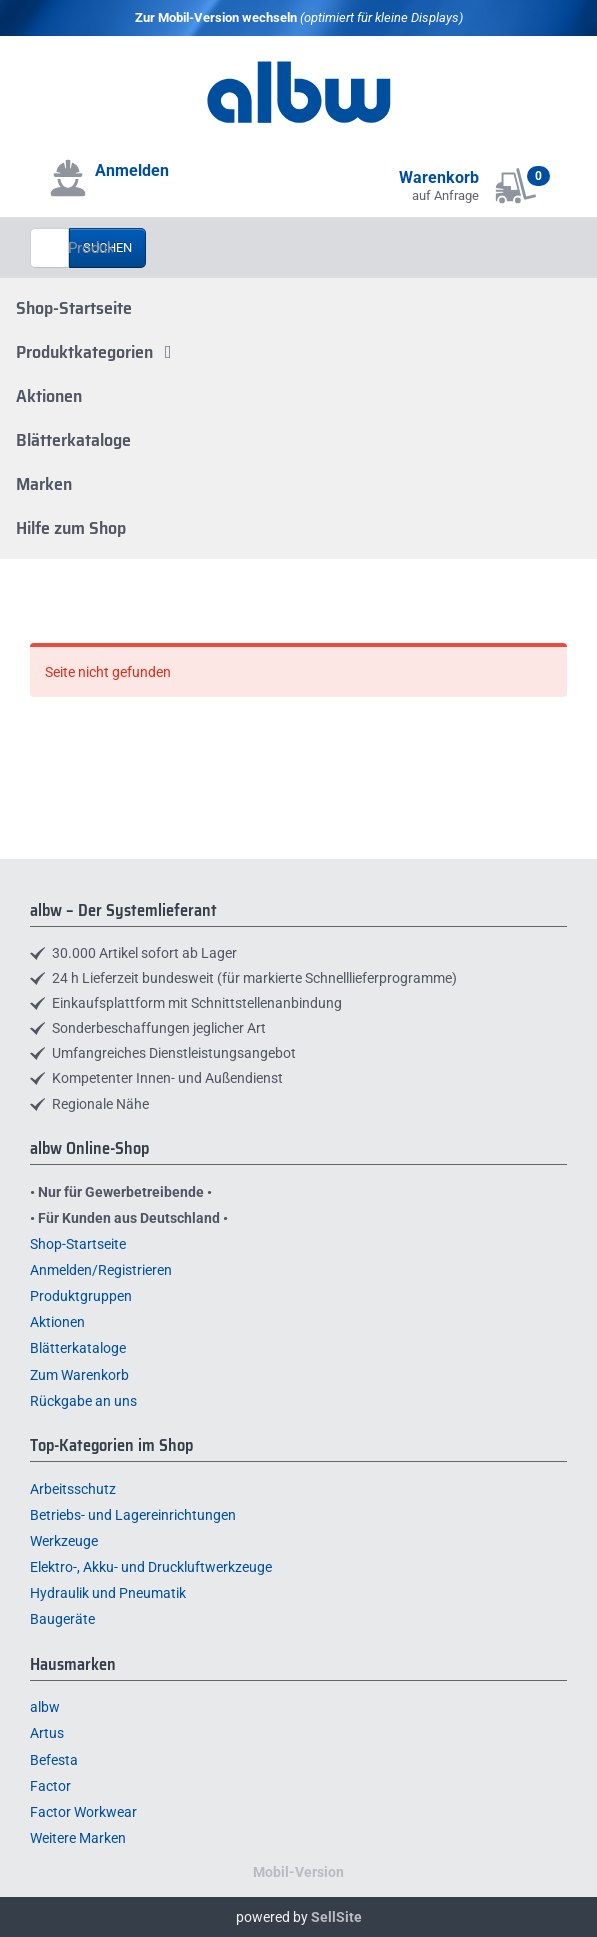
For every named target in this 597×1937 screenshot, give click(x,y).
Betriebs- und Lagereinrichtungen (133, 1515)
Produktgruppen (81, 1296)
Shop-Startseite (74, 308)
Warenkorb (439, 177)
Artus (47, 1733)
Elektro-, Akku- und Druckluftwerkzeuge (151, 1567)
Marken (44, 484)
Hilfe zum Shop (71, 528)
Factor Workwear (83, 1812)
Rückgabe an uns (83, 1401)
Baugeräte (62, 1619)
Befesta (54, 1760)
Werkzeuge (64, 1541)
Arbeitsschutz (73, 1489)
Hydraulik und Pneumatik (108, 1593)
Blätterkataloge (73, 440)
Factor (50, 1786)
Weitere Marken (78, 1838)
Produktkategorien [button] (98, 352)
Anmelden (132, 170)
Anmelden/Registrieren (101, 1270)
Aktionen (49, 396)
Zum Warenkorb (79, 1375)
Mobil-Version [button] (298, 1872)
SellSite (336, 1917)
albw (45, 1707)
